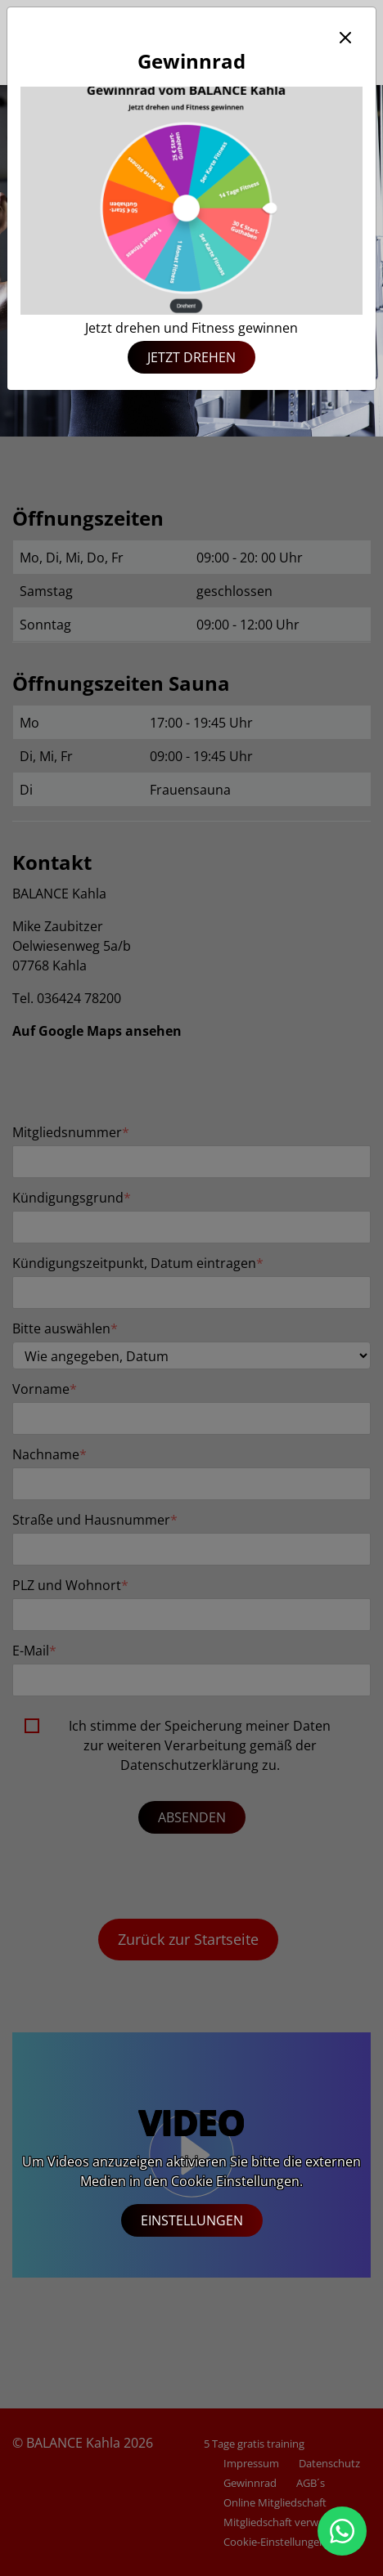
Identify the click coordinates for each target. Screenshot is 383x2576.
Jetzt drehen (191, 357)
